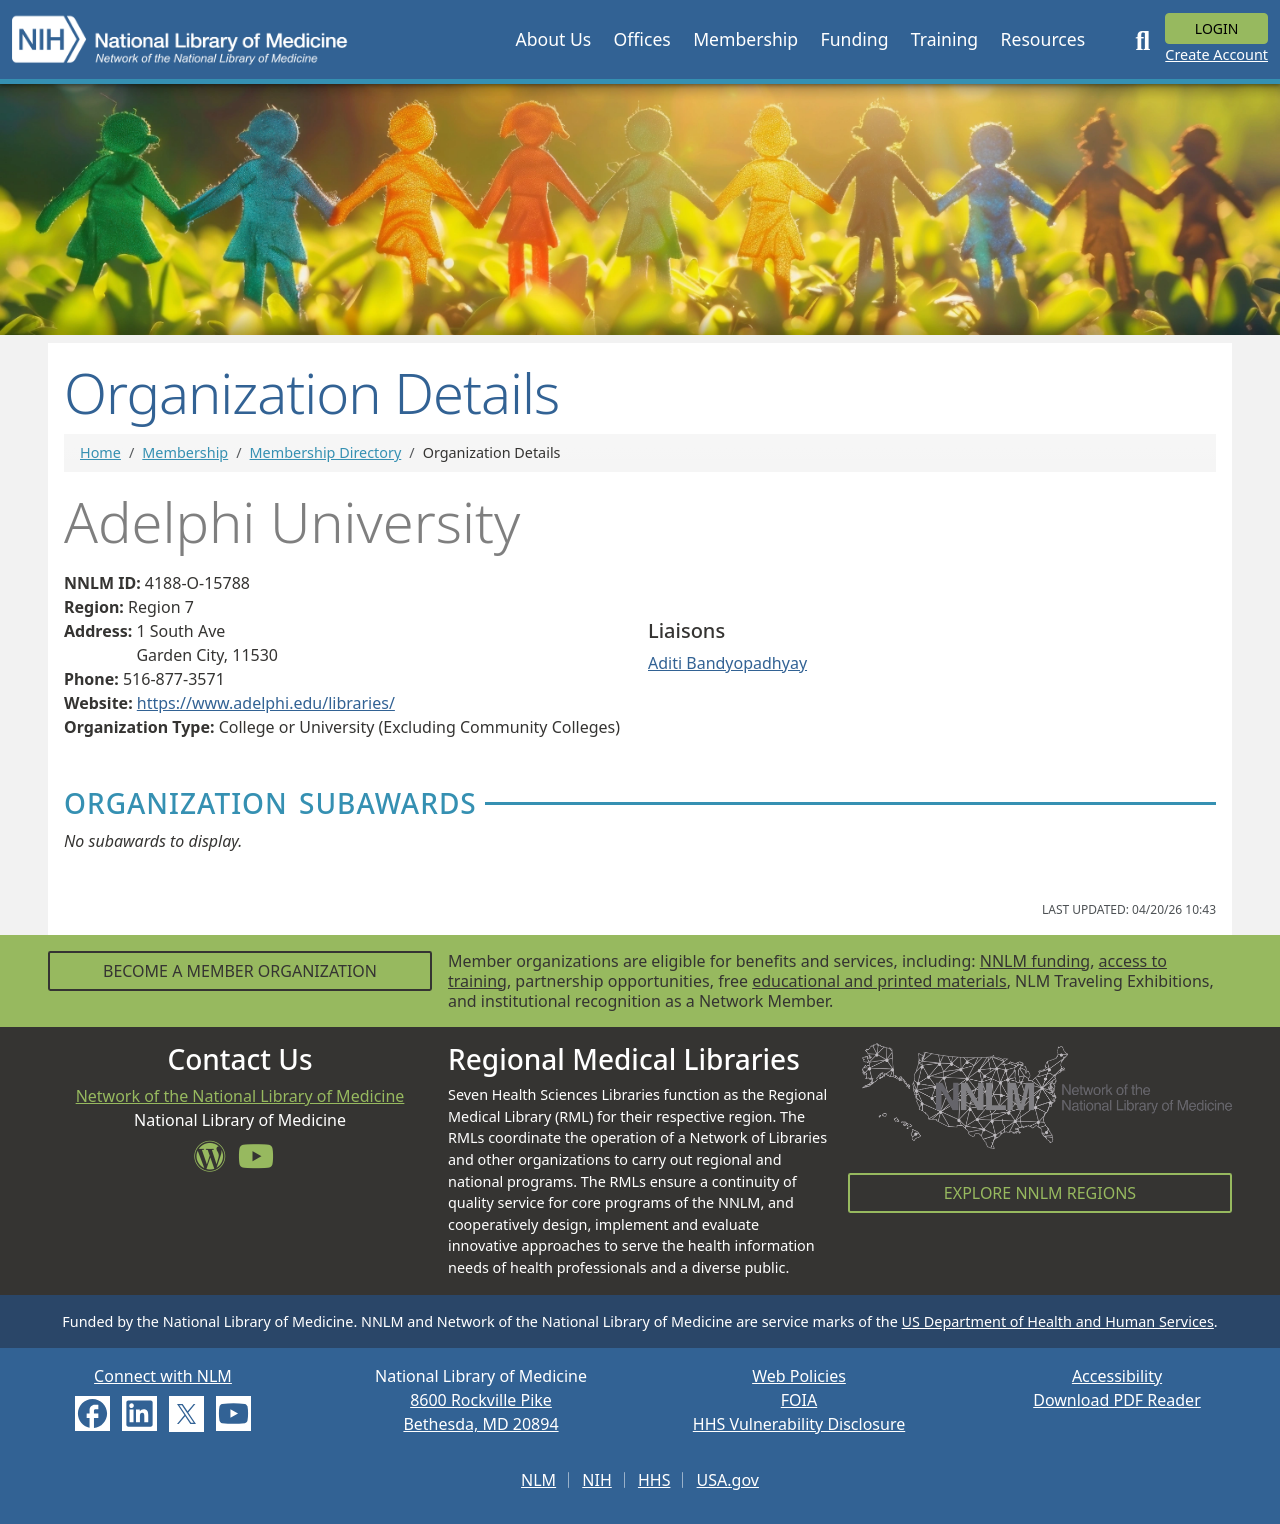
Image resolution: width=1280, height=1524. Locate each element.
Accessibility (1117, 1376)
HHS (654, 1480)
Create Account (1216, 54)
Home (100, 452)
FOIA (799, 1400)
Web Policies (799, 1376)
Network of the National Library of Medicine (240, 1096)
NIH (596, 1480)
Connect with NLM (163, 1376)
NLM (538, 1480)
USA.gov (728, 1480)
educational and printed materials (879, 981)
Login (1217, 28)
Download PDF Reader (1117, 1400)
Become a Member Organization (240, 971)
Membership (185, 452)
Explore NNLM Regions (1040, 1193)
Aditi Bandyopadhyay (727, 663)
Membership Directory (326, 452)
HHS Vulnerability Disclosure (799, 1424)
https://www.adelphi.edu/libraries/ (266, 703)
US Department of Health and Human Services (1058, 1321)
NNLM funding (1035, 961)
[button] (553, 39)
